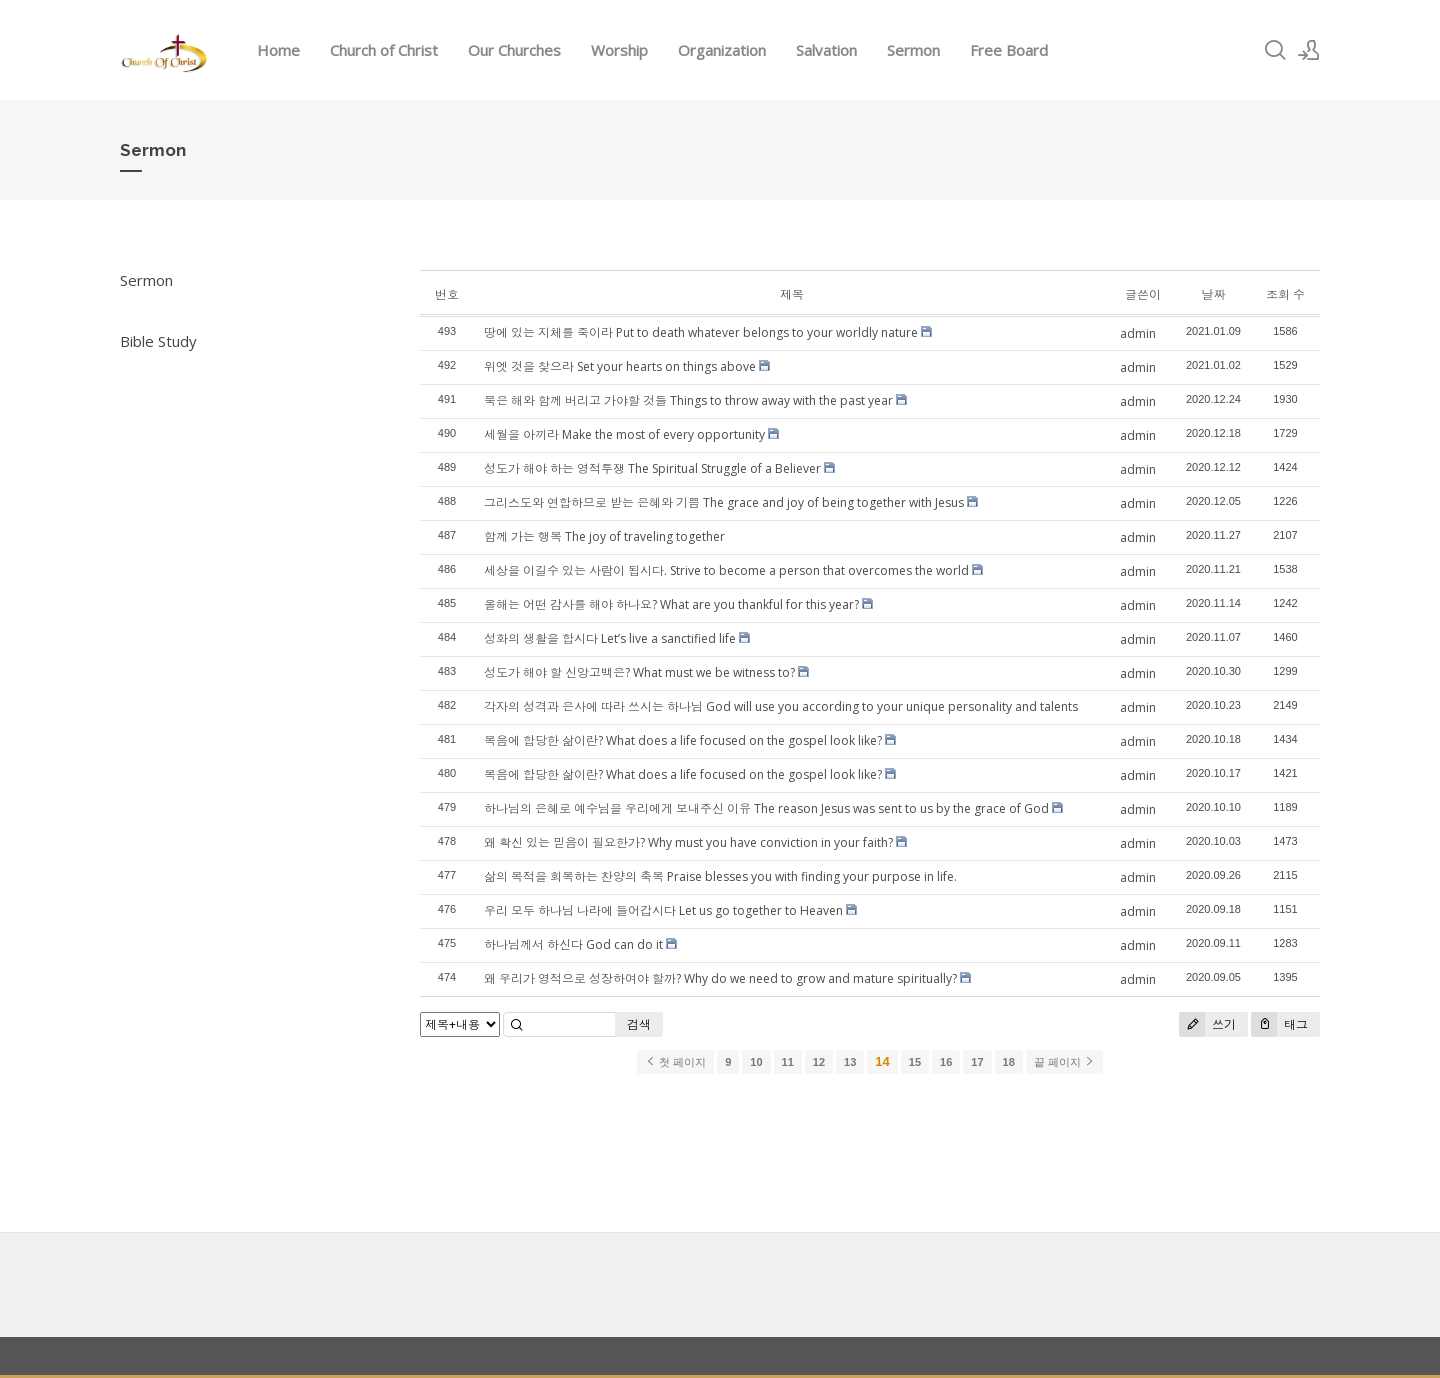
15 (915, 1062)
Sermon (913, 50)
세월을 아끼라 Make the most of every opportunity (624, 434)
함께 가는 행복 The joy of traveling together (604, 536)
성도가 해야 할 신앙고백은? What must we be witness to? (639, 672)
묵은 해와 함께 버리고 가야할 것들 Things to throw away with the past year (688, 400)
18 (1009, 1062)
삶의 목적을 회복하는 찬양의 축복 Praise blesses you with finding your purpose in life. (720, 876)
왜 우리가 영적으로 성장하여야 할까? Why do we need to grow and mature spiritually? (720, 978)
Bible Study (158, 341)
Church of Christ (384, 50)
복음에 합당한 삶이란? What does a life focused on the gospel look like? (683, 740)
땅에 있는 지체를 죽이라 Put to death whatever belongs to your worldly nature (701, 332)
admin (1138, 333)
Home (278, 50)
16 (946, 1062)
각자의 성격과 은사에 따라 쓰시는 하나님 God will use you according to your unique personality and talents (781, 706)
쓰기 (1207, 1024)
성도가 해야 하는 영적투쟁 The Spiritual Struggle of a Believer (652, 468)
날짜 (1213, 294)
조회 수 (1285, 294)
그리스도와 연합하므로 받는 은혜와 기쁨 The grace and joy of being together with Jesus (724, 502)
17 (977, 1062)
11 (788, 1062)
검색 (639, 1024)
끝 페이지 (1064, 1062)
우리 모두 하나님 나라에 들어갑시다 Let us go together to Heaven (663, 910)
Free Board (1009, 50)
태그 (1279, 1024)
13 (850, 1062)
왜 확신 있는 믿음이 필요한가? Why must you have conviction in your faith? (688, 842)
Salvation (826, 50)
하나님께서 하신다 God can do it (573, 944)
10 (756, 1062)
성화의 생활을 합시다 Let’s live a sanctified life (610, 638)
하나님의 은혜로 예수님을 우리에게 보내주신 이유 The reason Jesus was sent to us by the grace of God (766, 808)
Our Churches (514, 50)
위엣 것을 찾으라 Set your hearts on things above (620, 366)
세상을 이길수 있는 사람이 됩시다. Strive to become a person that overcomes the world (726, 570)
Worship (619, 50)
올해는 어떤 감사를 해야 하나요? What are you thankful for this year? (671, 604)
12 (819, 1062)
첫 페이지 (675, 1062)
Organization (722, 50)
